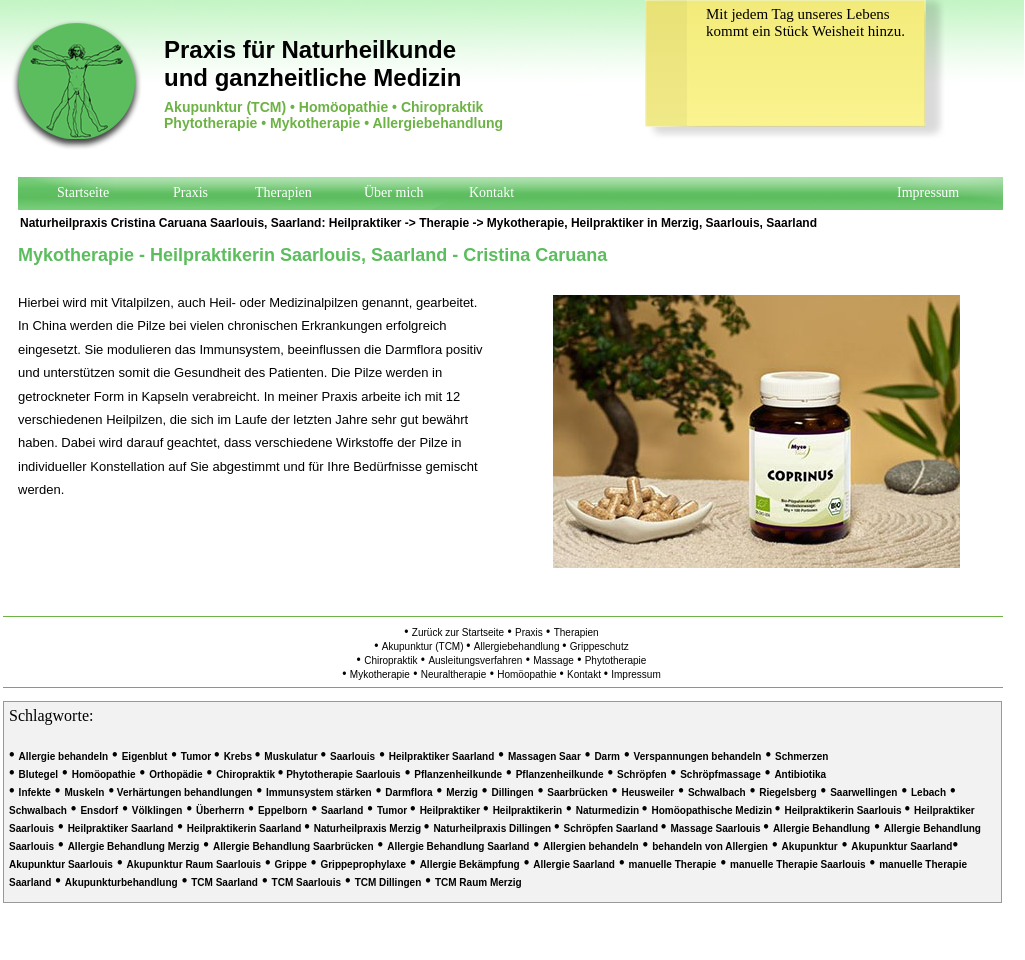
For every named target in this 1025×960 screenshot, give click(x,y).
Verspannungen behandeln (698, 756)
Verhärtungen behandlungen (183, 792)
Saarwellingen (863, 792)
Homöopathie (528, 674)
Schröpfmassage (720, 774)
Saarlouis (352, 756)
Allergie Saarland (574, 864)
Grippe (291, 864)
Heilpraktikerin (527, 810)
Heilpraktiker (365, 223)
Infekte (35, 792)
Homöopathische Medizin (712, 810)
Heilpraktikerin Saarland (245, 828)
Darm (607, 756)
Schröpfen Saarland (612, 828)
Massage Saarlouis (716, 828)
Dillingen (512, 792)
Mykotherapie (525, 223)
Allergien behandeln (591, 846)
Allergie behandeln (63, 756)
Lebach (928, 792)
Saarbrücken (577, 792)
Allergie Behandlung (821, 828)
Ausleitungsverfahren (475, 660)
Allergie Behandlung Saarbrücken (293, 846)
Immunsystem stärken (319, 792)
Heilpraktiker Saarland (442, 756)
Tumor (197, 756)
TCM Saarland (224, 882)
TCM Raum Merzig (478, 882)
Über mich (393, 192)
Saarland (342, 810)
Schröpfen (641, 774)
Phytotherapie (616, 660)
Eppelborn (282, 810)
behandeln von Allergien (710, 846)
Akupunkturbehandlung (121, 882)
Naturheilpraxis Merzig (369, 828)
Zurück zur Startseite (458, 632)
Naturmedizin (609, 810)
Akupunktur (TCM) (424, 646)
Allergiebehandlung (518, 646)
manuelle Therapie (673, 864)
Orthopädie (175, 774)
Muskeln (84, 792)
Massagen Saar (544, 756)
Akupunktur (810, 846)
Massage (553, 660)
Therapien (283, 192)
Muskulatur (292, 756)
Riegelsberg (787, 792)
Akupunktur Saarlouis (61, 864)
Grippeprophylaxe (363, 864)
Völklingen (157, 810)
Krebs (239, 756)
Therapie (444, 223)
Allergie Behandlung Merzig (134, 846)
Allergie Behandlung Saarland (458, 846)
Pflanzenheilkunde (458, 774)
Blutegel (38, 774)
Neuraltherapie (454, 674)
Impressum (928, 192)
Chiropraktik (390, 660)
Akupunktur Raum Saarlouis (194, 864)
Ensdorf (99, 810)
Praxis (190, 192)
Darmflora (408, 792)
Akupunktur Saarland (901, 846)
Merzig (462, 792)
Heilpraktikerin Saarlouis (844, 810)
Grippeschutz (599, 646)
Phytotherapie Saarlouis (341, 774)
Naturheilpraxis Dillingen (493, 828)
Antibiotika (800, 774)
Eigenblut (145, 756)
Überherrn (220, 810)
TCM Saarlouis (306, 882)
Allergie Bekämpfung (470, 864)
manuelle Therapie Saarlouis (798, 864)
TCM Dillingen (388, 882)
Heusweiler (647, 792)
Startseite (83, 192)
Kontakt (491, 192)
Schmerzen (801, 756)
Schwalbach (717, 792)
